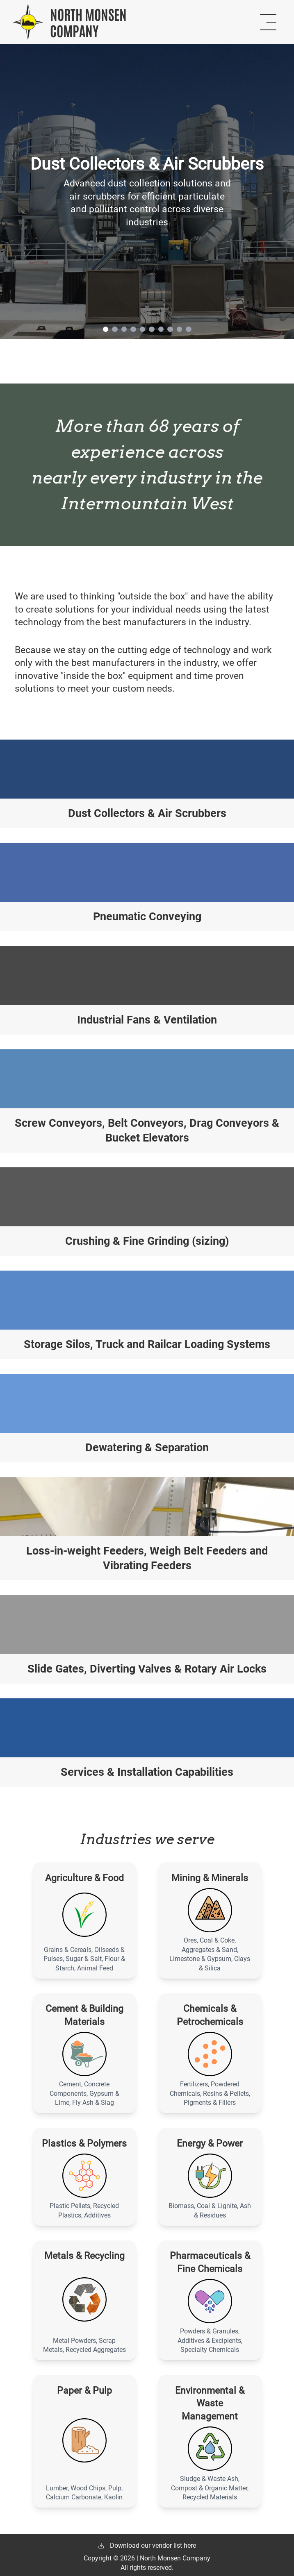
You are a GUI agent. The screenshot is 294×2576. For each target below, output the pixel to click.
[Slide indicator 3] (124, 329)
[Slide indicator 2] (115, 329)
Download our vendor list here (147, 2545)
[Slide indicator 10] (188, 329)
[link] (147, 191)
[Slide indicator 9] (179, 329)
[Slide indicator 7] (161, 329)
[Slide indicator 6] (152, 329)
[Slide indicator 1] (106, 329)
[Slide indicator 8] (170, 329)
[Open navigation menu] (268, 22)
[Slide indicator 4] (133, 329)
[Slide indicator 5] (143, 329)
